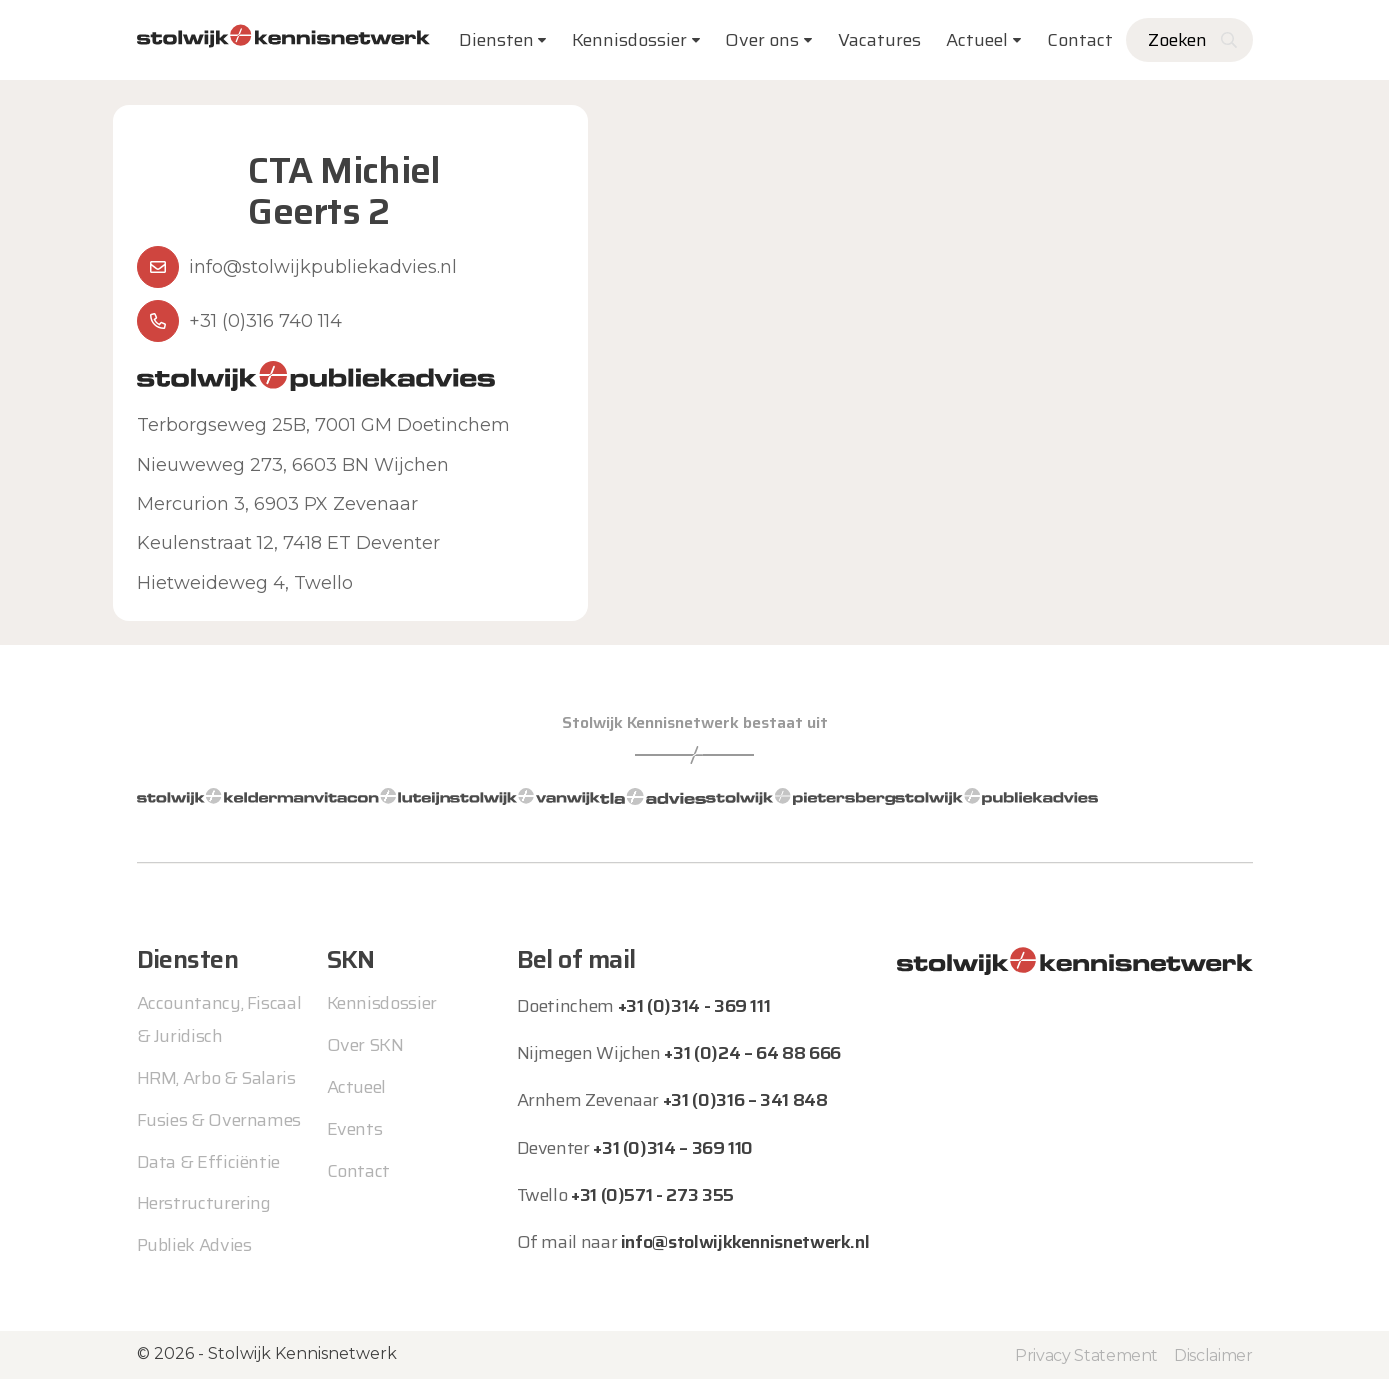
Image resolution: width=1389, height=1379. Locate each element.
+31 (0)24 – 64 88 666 (752, 1053)
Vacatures (879, 40)
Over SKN (365, 1045)
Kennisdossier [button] (629, 40)
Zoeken (1177, 40)
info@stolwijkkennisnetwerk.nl (745, 1242)
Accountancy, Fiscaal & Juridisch (219, 1019)
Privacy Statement (1086, 1354)
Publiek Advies (194, 1245)
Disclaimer (1213, 1354)
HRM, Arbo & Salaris (216, 1077)
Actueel (977, 40)
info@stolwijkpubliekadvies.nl (323, 267)
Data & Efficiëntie (209, 1161)
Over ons (762, 40)
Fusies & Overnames (219, 1119)
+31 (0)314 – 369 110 (673, 1147)
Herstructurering (204, 1203)
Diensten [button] (496, 40)
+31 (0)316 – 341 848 (745, 1100)
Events (355, 1129)
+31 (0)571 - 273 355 (652, 1195)
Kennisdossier (382, 1003)
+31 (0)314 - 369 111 (694, 1006)
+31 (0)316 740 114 (265, 321)
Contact (1080, 40)
